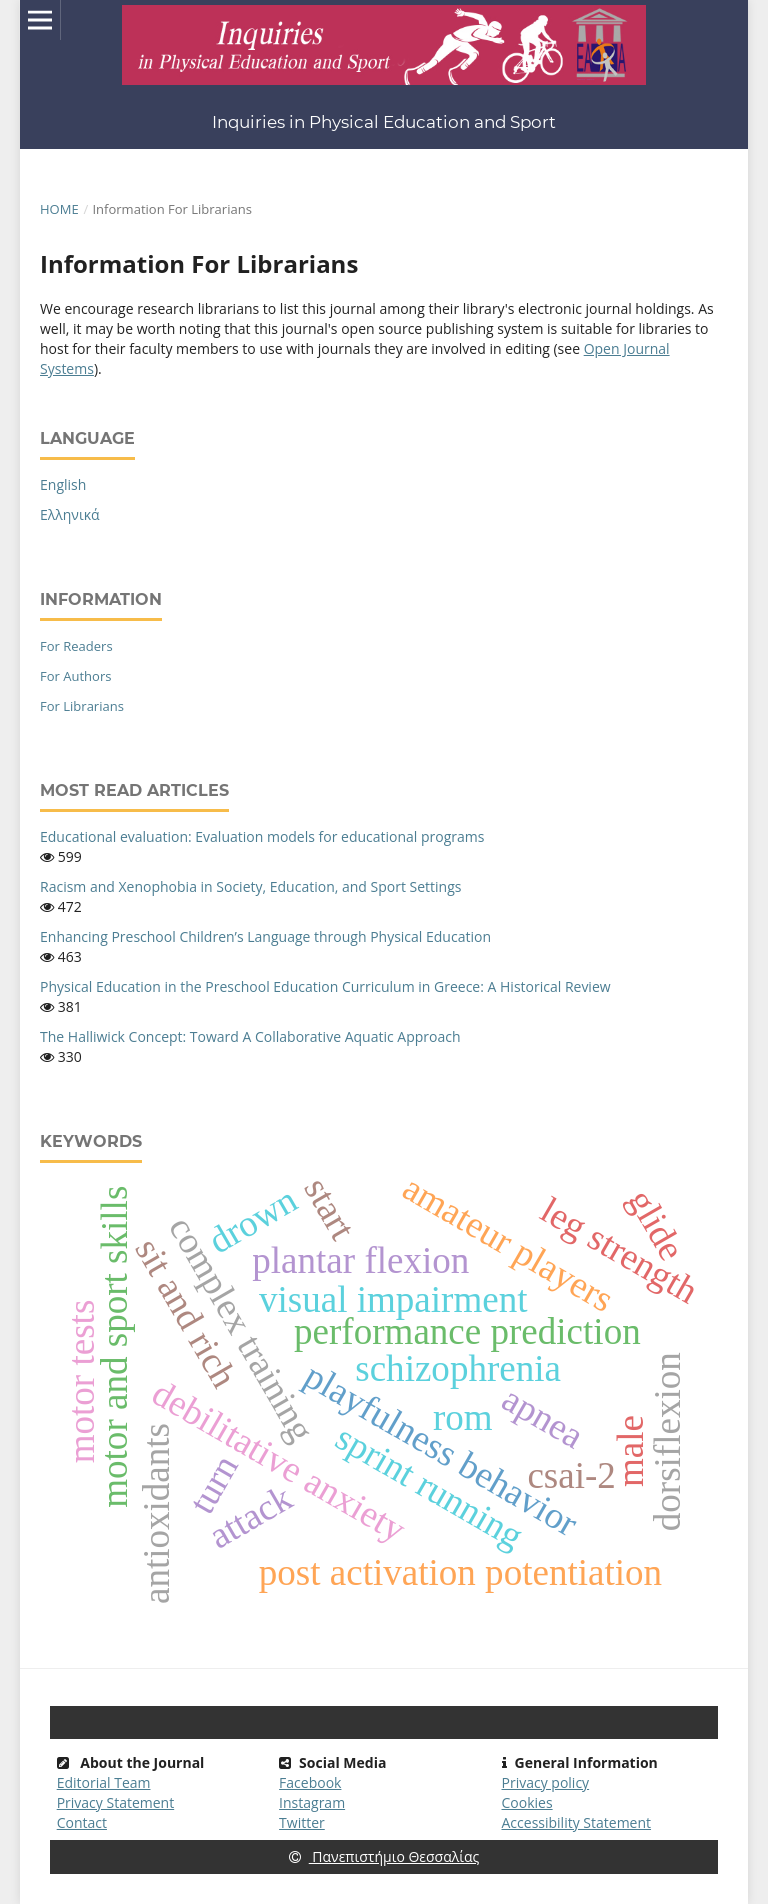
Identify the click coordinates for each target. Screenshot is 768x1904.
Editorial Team (104, 1782)
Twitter (302, 1822)
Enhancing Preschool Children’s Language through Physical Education (265, 936)
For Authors (75, 676)
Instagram (312, 1802)
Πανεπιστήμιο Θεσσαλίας (384, 1856)
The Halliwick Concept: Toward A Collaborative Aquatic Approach (250, 1036)
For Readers (76, 646)
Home (59, 209)
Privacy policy (546, 1782)
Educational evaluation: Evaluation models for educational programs (262, 836)
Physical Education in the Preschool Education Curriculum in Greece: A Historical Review (325, 986)
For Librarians (82, 706)
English (63, 484)
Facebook (310, 1782)
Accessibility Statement (577, 1822)
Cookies (527, 1802)
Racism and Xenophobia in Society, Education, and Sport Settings (250, 886)
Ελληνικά (70, 514)
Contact (82, 1822)
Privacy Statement (116, 1802)
